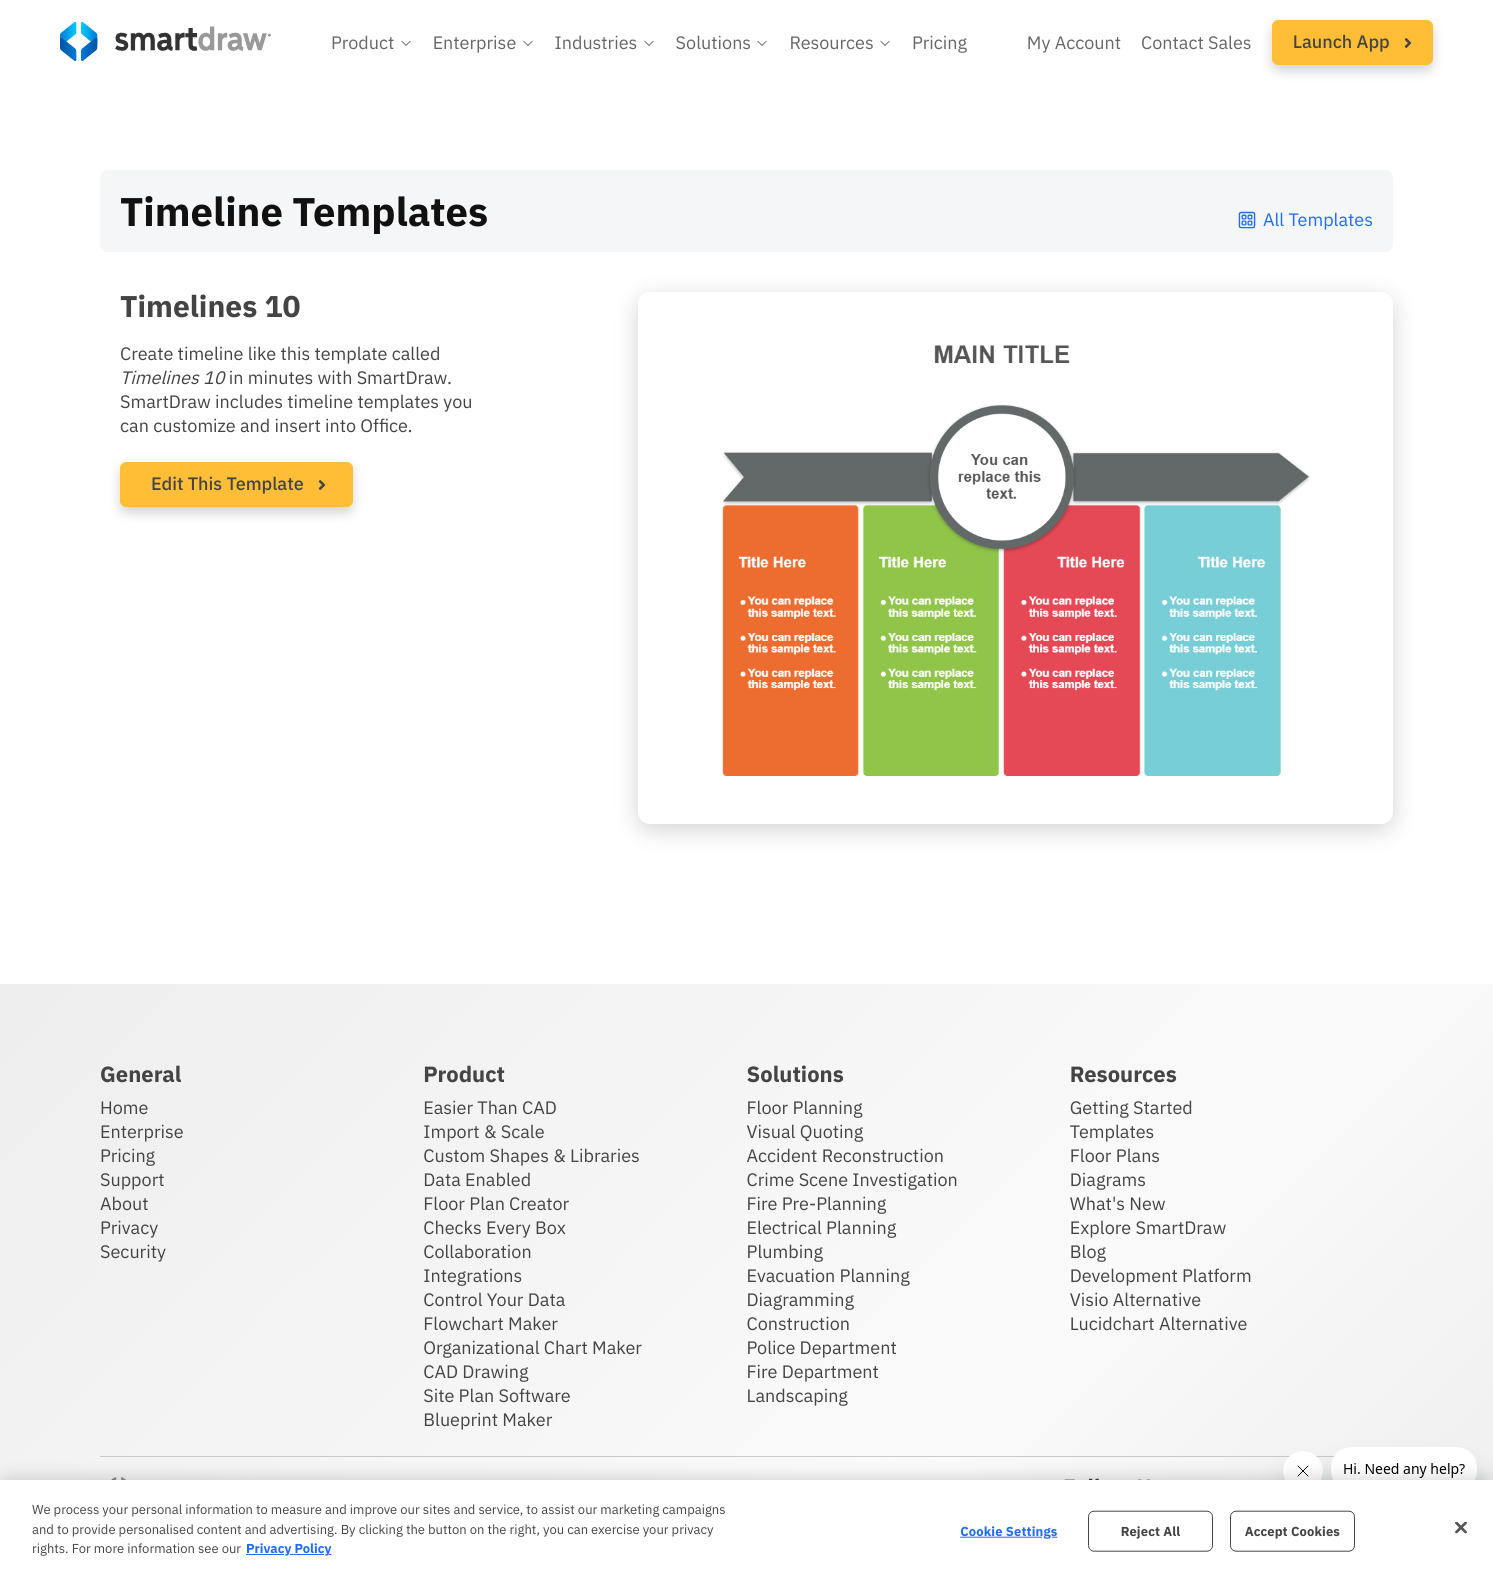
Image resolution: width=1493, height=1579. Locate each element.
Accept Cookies (1292, 1530)
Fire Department (813, 1371)
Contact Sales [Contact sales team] (1196, 42)
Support (132, 1179)
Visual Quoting (805, 1131)
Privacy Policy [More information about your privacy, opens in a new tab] (288, 1548)
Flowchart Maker (490, 1323)
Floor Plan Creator (496, 1203)
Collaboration (477, 1251)
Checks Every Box (494, 1227)
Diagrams (1108, 1179)
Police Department (822, 1347)
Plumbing (785, 1251)
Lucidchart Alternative (1159, 1323)
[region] (746, 1529)
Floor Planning (805, 1107)
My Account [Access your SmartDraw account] (1074, 42)
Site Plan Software (496, 1395)
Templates (1112, 1131)
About (124, 1203)
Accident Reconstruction (846, 1155)
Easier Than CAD (490, 1107)
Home (124, 1107)
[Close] (1461, 1527)
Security (133, 1251)
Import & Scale (483, 1131)
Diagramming (801, 1299)
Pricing (127, 1155)
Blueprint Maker (487, 1419)
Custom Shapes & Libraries (531, 1155)
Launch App (1352, 41)
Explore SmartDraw (1148, 1227)
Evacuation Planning (828, 1275)
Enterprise (142, 1131)
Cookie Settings (1008, 1530)
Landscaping (797, 1395)
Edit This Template (227, 483)
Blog (1088, 1251)
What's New (1118, 1203)
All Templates (1304, 219)
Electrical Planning (822, 1227)
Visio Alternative (1135, 1299)
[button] (372, 43)
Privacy (129, 1227)
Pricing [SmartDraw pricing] (939, 42)
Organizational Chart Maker (532, 1347)
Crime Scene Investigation (852, 1179)
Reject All (1151, 1530)
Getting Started (1131, 1107)
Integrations (472, 1275)
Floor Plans (1115, 1155)
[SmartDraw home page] (165, 41)
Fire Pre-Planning (817, 1203)
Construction (798, 1323)
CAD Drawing (475, 1371)
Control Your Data (494, 1299)
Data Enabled (477, 1179)
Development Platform (1161, 1275)
